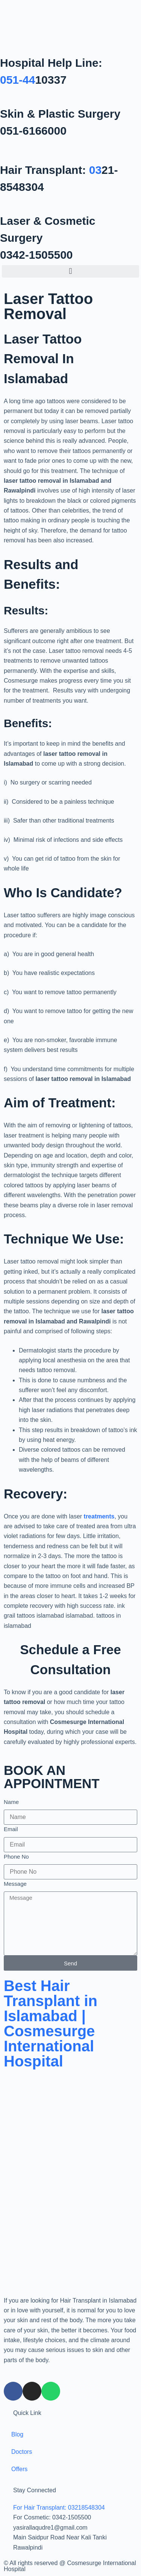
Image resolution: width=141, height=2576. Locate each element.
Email (11, 1829)
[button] (70, 271)
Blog (17, 2434)
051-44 (17, 80)
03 (95, 170)
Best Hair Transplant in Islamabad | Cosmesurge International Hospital (50, 2023)
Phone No (16, 1856)
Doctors (21, 2452)
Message (15, 1884)
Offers (19, 2469)
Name (11, 1802)
